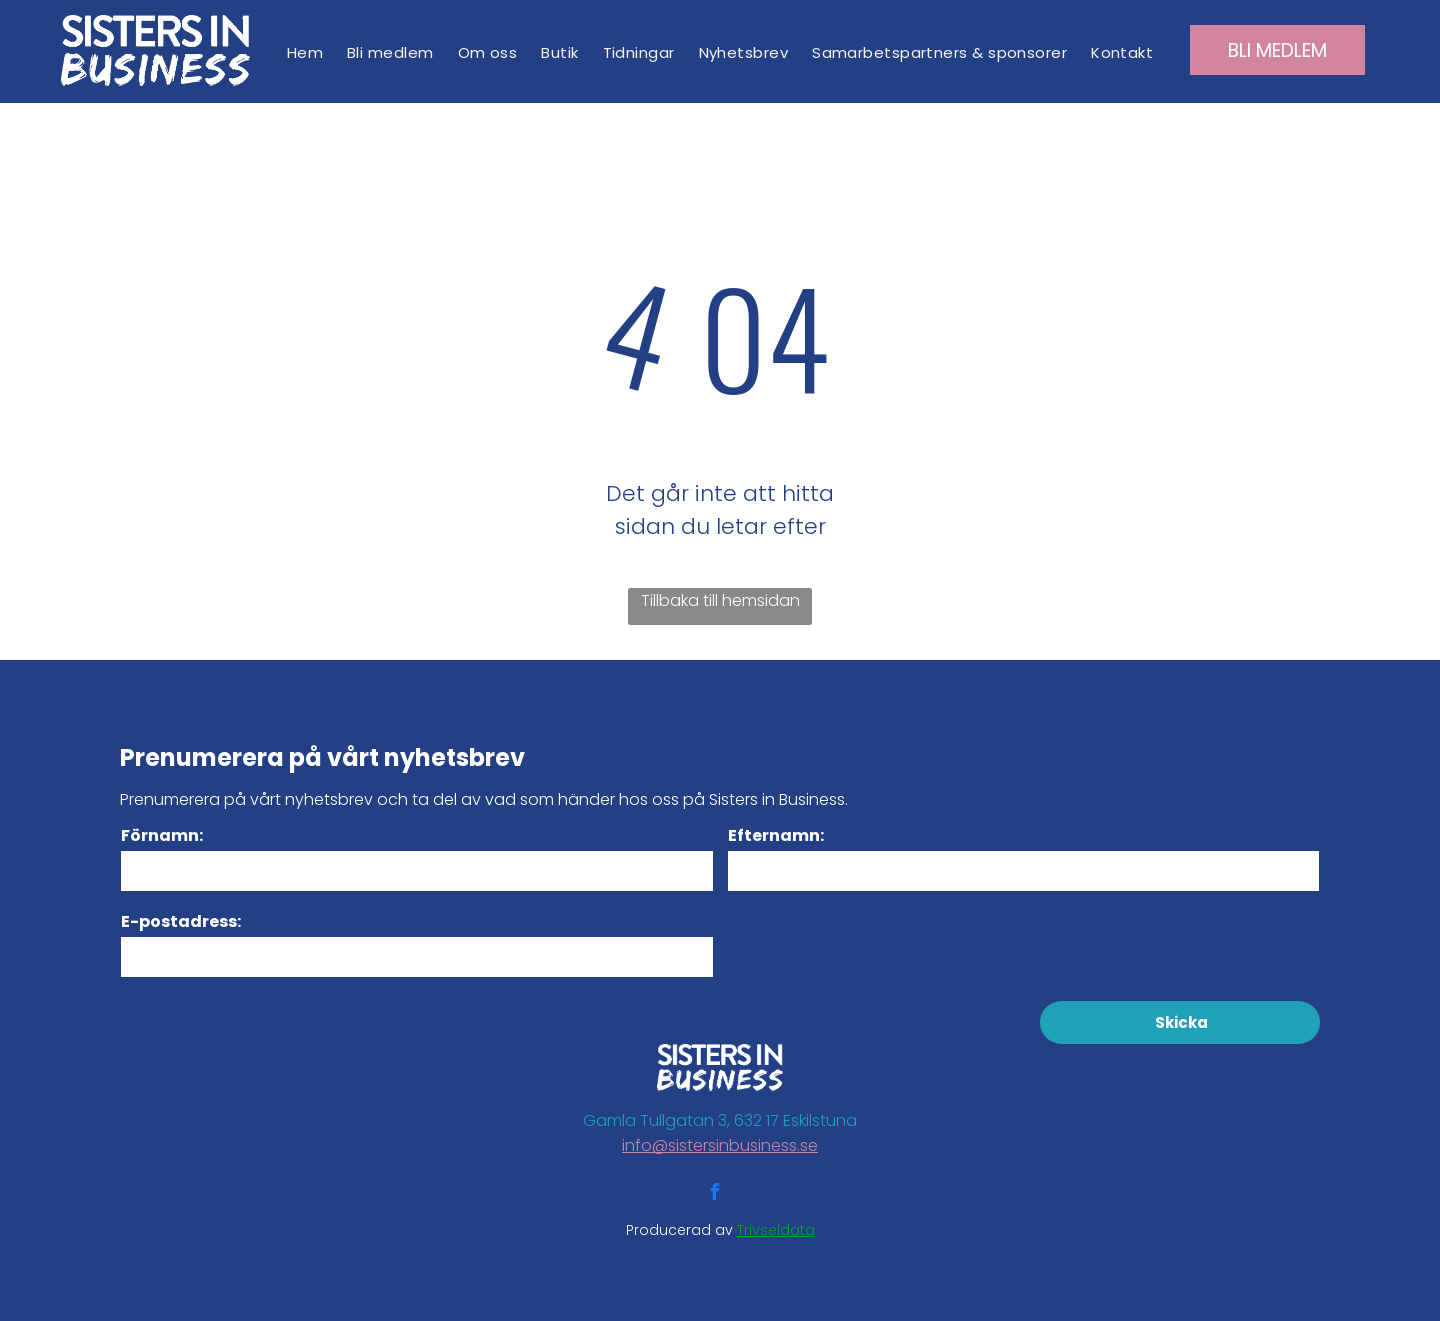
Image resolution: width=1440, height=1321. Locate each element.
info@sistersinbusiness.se (720, 1145)
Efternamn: (776, 835)
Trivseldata (776, 1230)
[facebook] (714, 1194)
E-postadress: (181, 921)
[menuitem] (305, 52)
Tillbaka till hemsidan (720, 600)
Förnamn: (162, 835)
